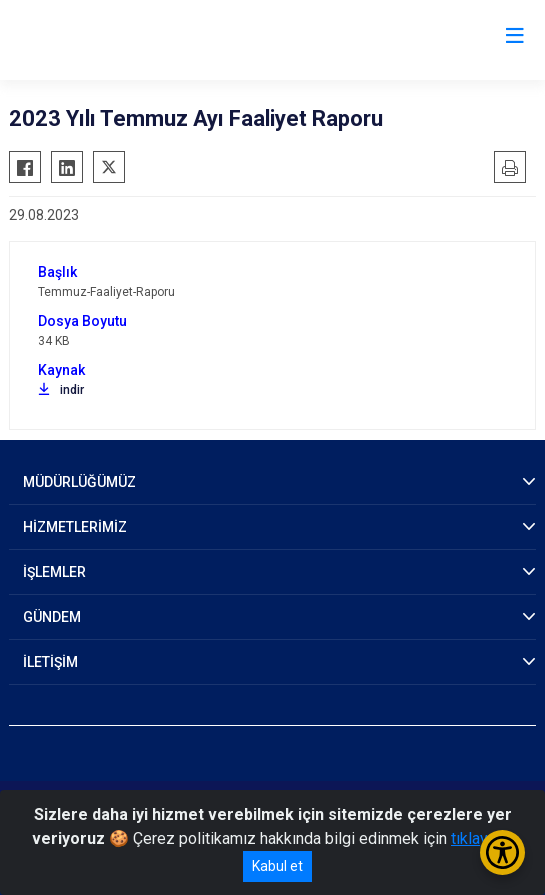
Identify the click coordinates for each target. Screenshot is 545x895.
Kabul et (277, 866)
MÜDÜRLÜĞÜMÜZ (79, 482)
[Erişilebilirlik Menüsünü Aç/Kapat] (502, 852)
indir (61, 390)
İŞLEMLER (54, 572)
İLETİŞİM (50, 662)
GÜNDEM (52, 617)
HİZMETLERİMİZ (75, 527)
